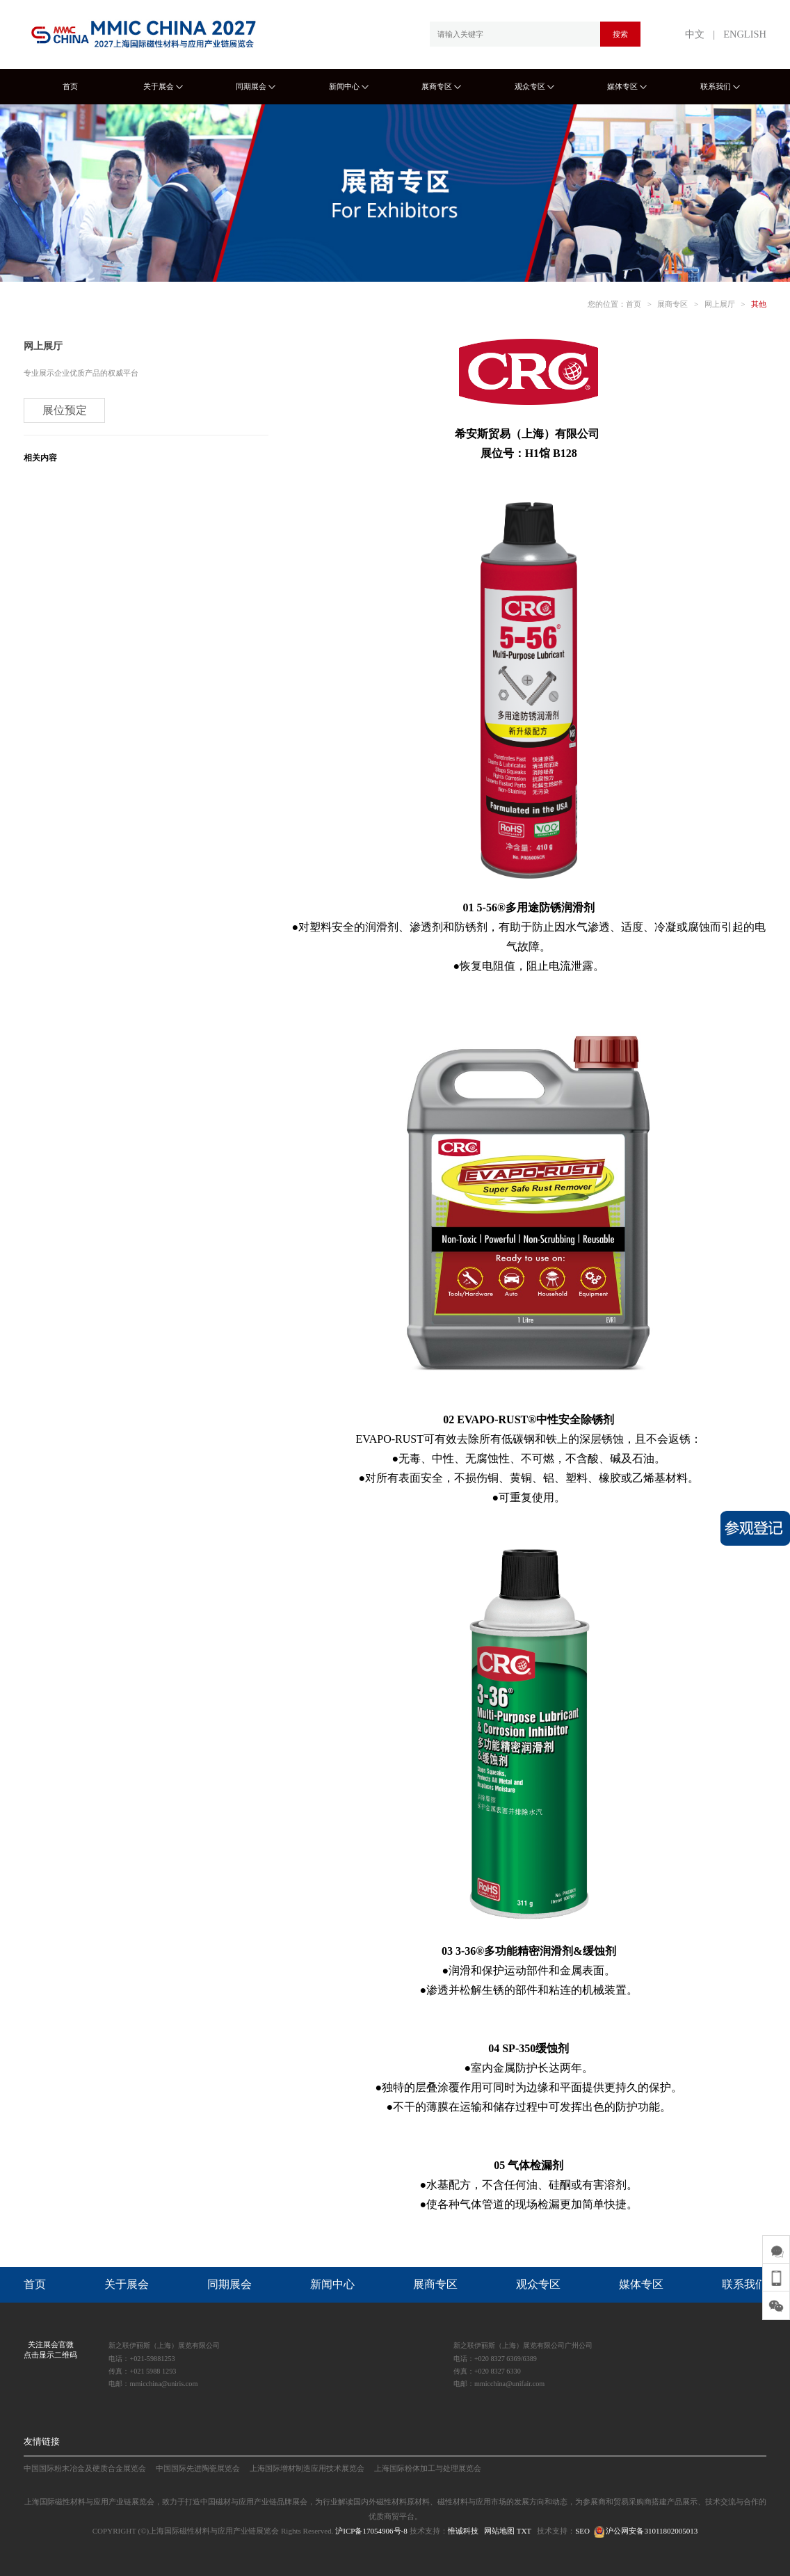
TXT (524, 2531)
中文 (694, 34)
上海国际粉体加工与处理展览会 (427, 2468)
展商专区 (441, 86)
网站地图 (499, 2531)
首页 (70, 86)
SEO (582, 2531)
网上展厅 (719, 304)
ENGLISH (744, 34)
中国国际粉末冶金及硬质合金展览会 (85, 2468)
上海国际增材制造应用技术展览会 (307, 2468)
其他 (758, 304)
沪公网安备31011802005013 (645, 2531)
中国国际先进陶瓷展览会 (198, 2468)
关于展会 (163, 86)
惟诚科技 (463, 2531)
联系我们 (720, 86)
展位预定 (64, 410)
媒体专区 (627, 86)
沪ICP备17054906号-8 (371, 2531)
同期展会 (255, 86)
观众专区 (534, 86)
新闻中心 (349, 86)
